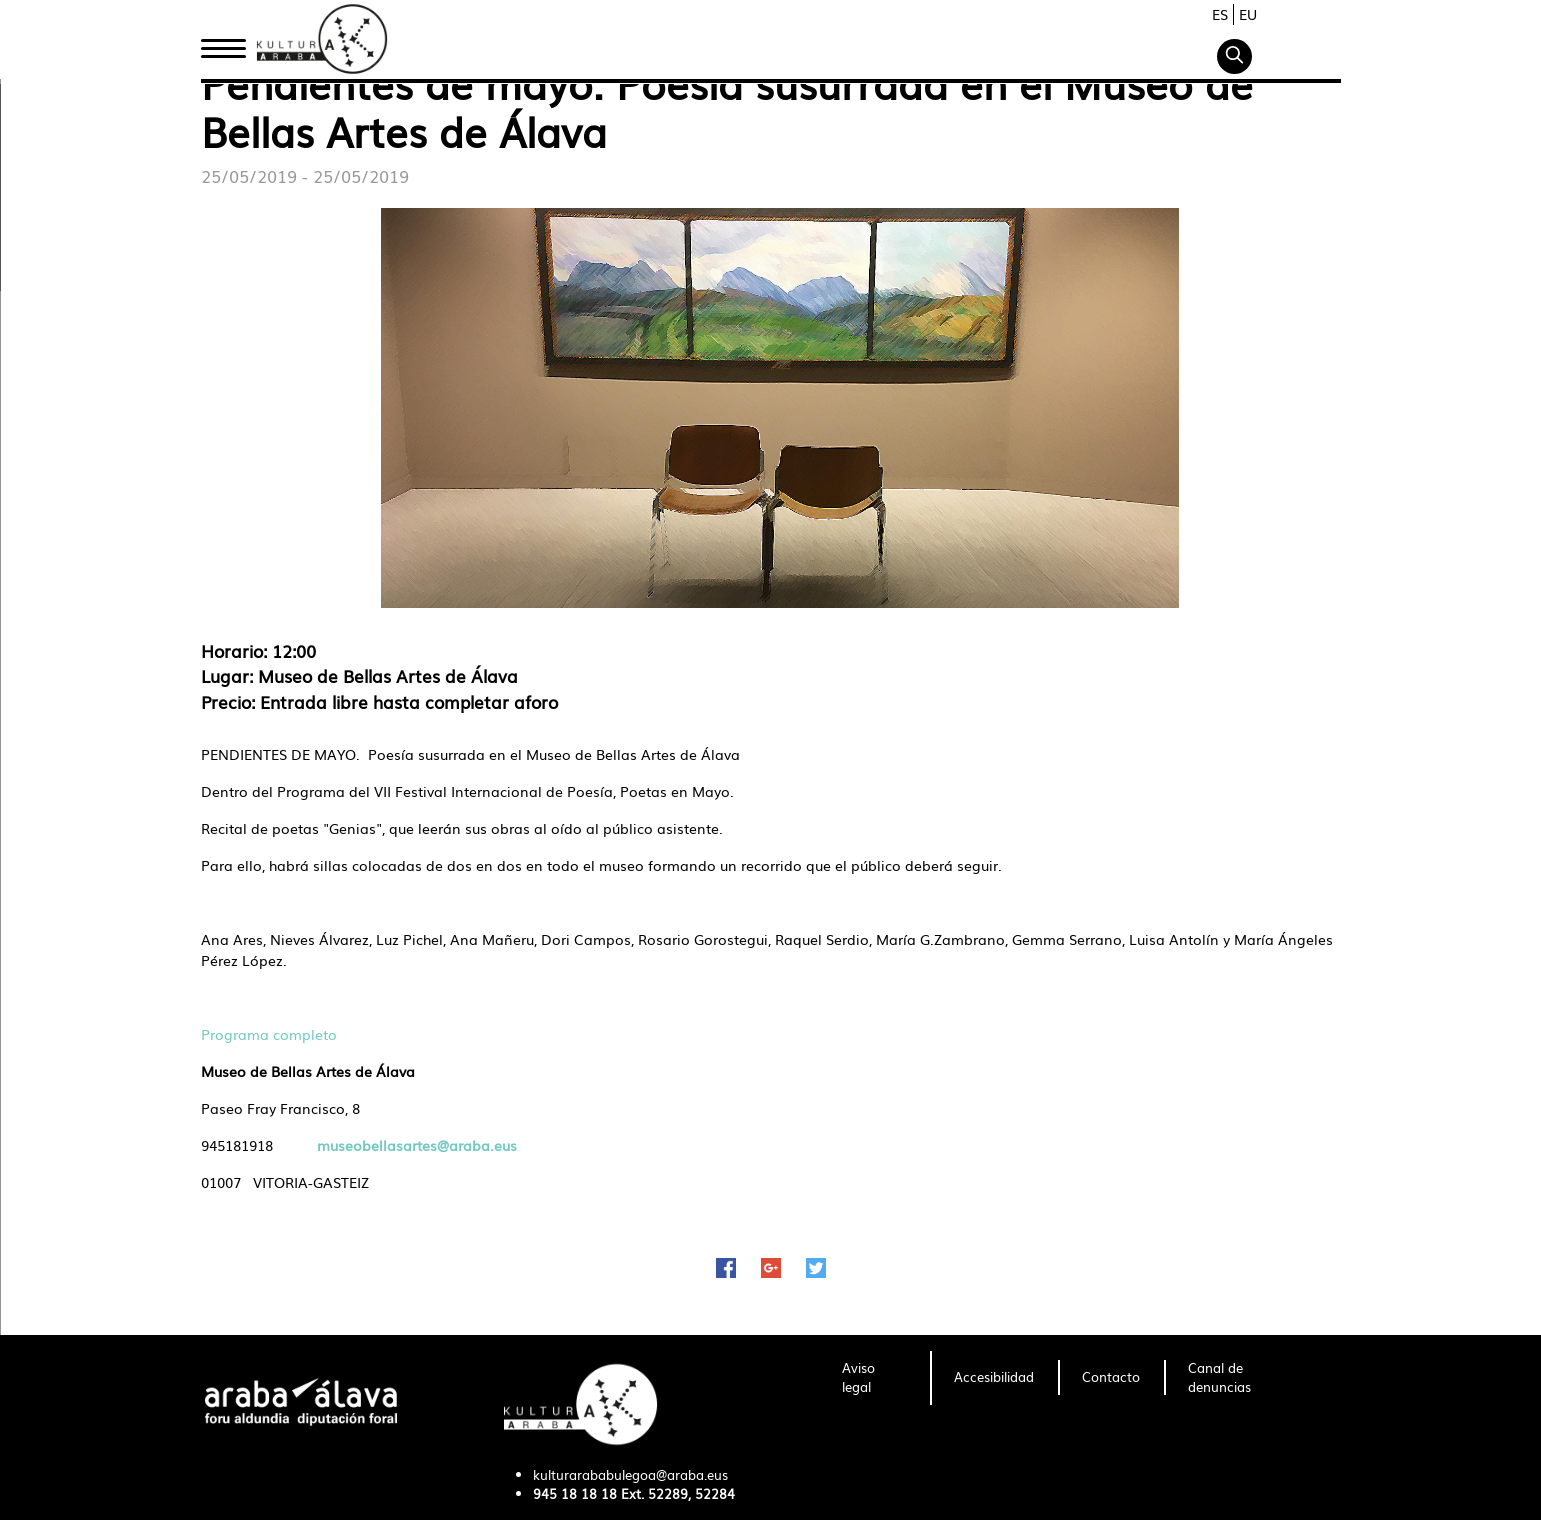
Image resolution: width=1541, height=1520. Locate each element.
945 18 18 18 (575, 1493)
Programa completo (269, 1034)
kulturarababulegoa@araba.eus (630, 1474)
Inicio (223, 43)
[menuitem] (874, 1378)
